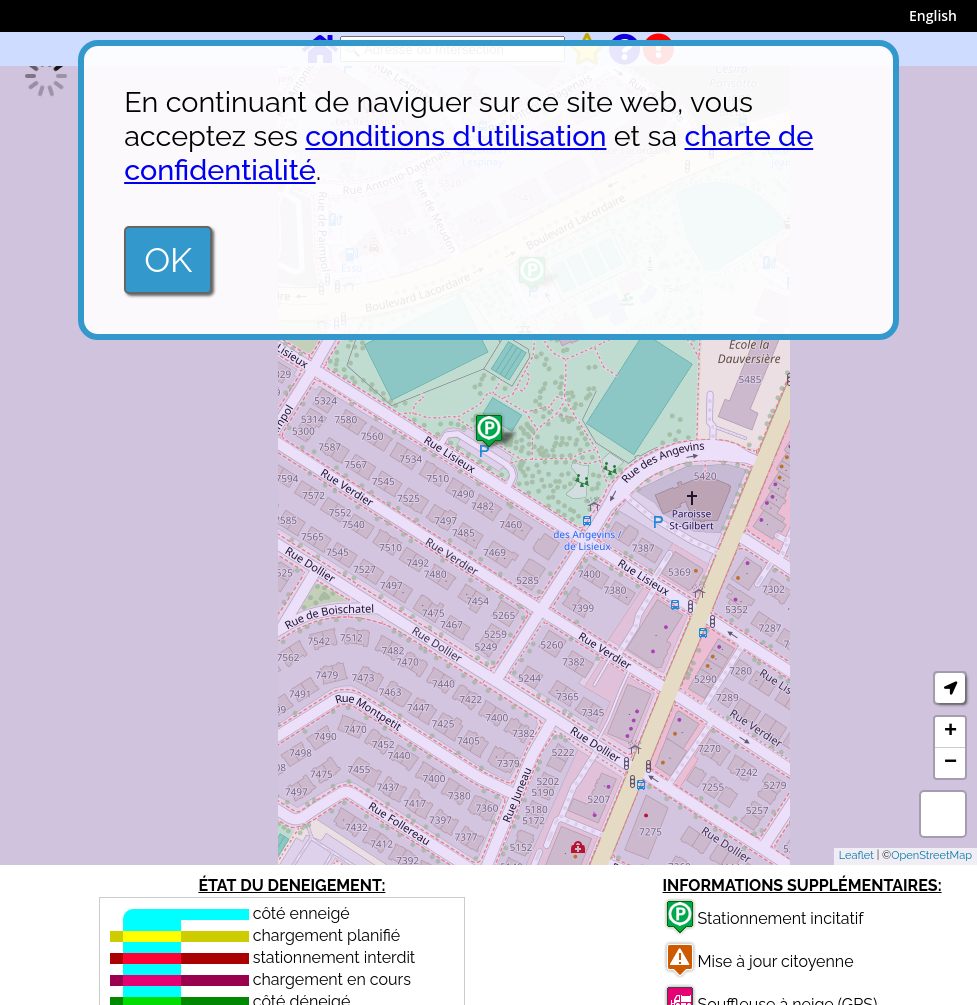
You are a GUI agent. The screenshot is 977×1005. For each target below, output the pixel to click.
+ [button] (950, 732)
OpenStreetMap (931, 855)
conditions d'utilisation (455, 136)
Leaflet (856, 855)
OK (168, 260)
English (933, 15)
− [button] (950, 763)
